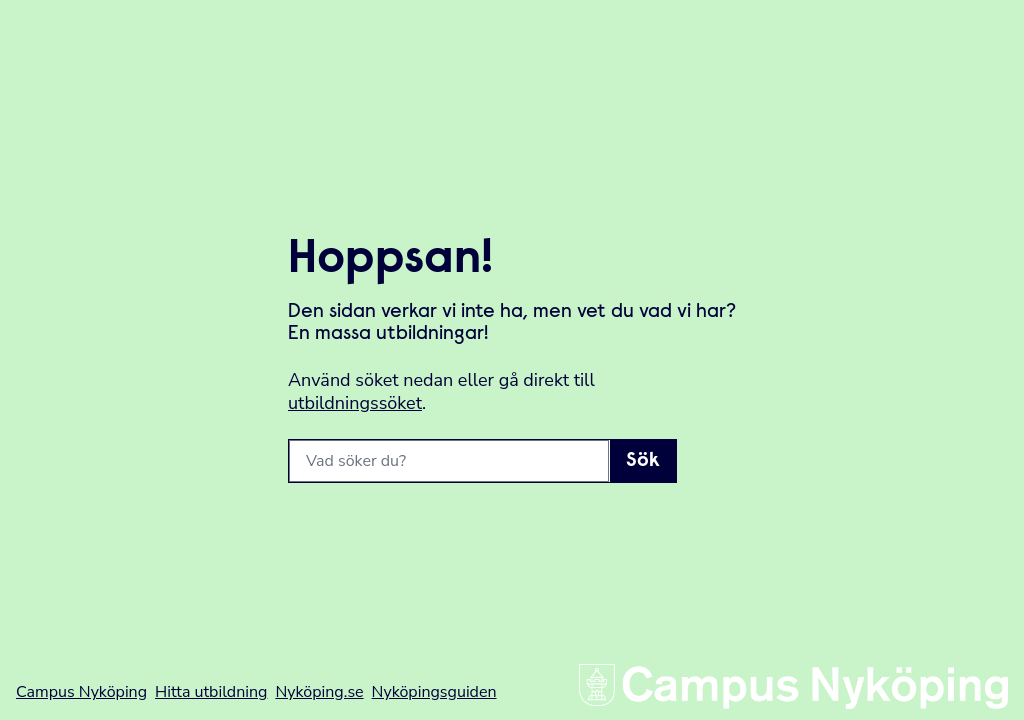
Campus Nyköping (81, 692)
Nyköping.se (319, 692)
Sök (643, 461)
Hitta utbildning (211, 692)
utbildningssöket (355, 403)
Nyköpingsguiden (434, 692)
